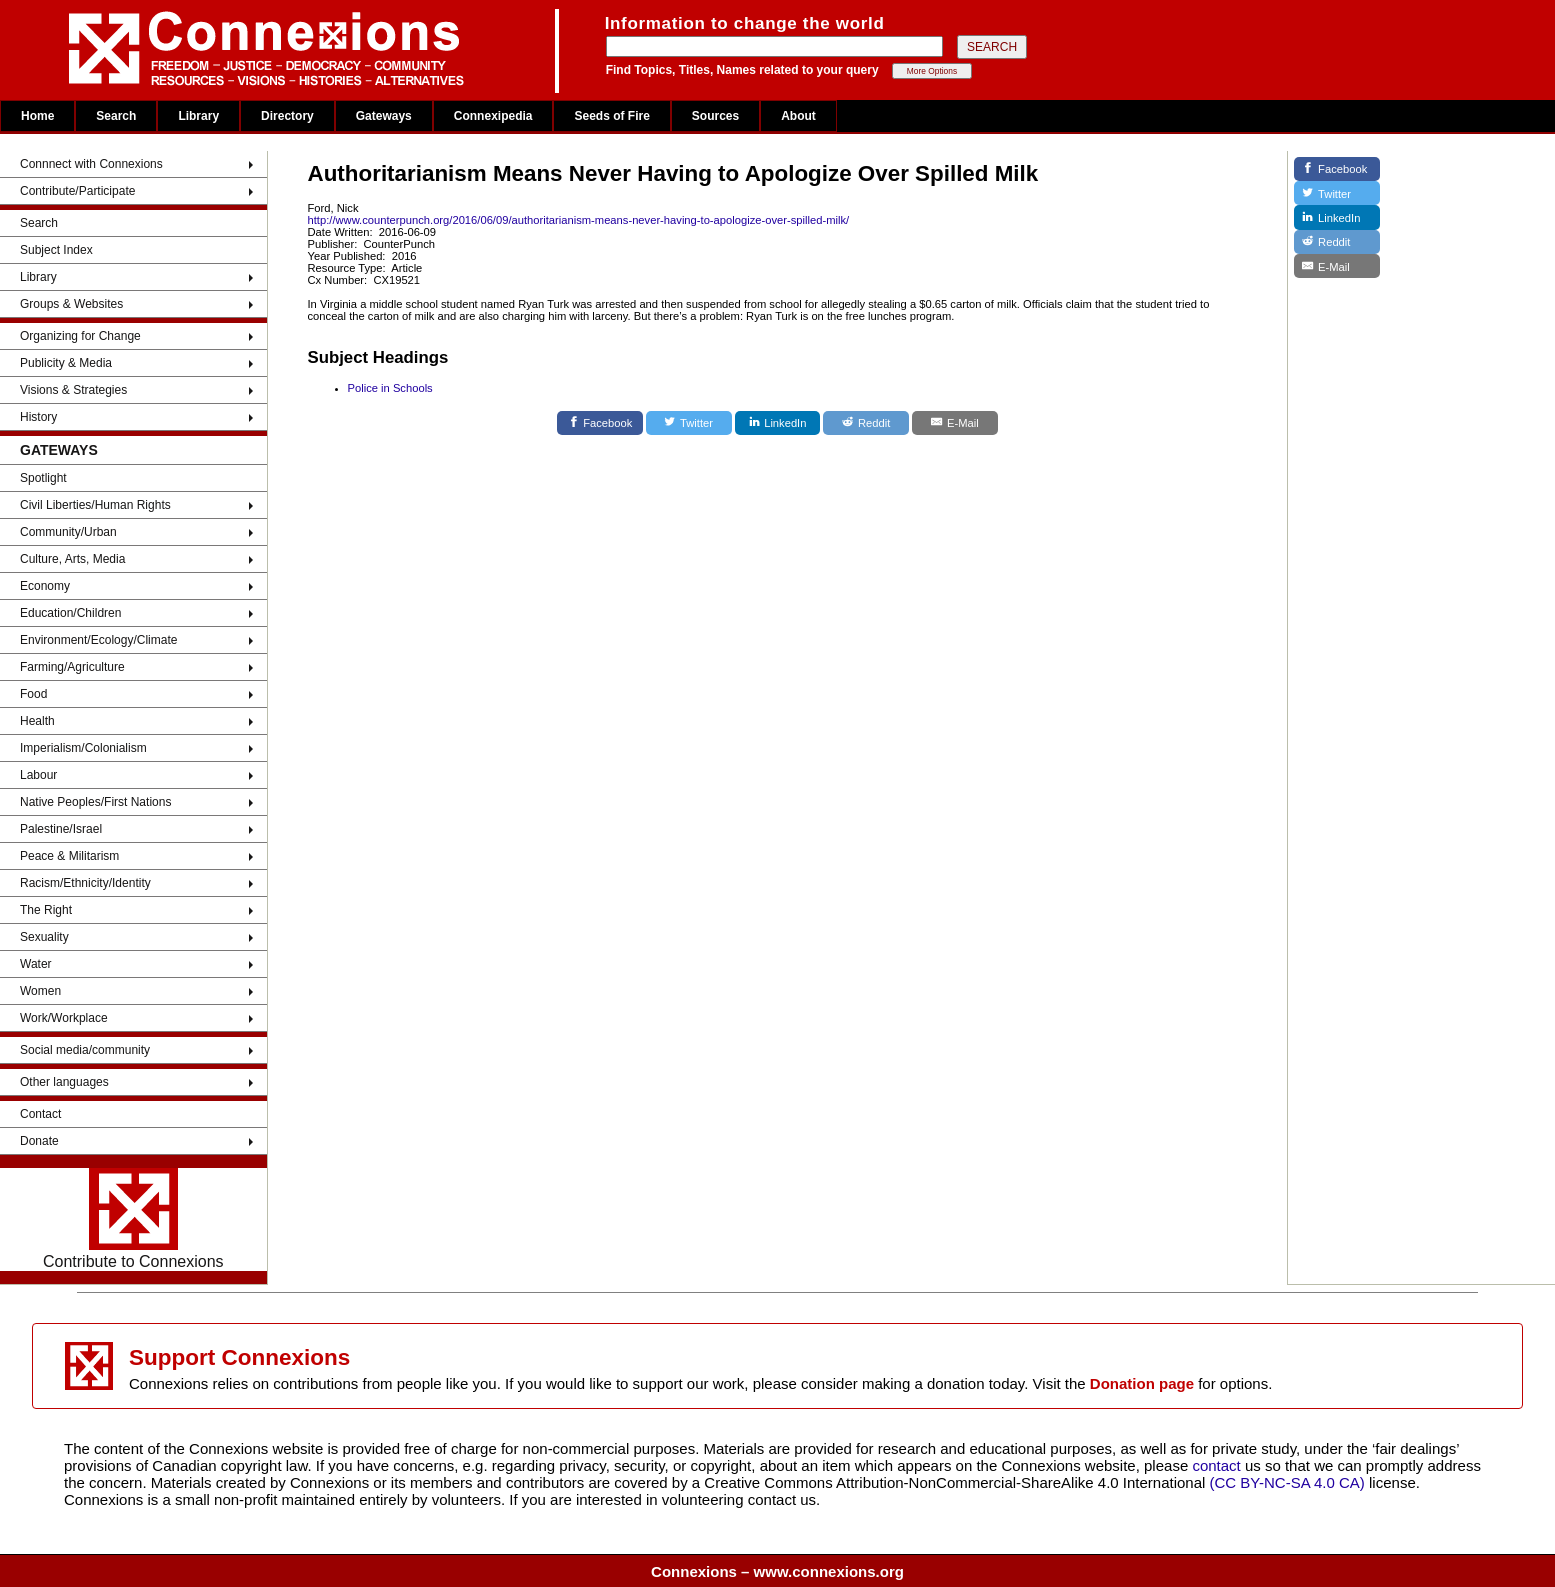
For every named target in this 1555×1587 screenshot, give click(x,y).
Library (198, 116)
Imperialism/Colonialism (83, 748)
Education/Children (70, 613)
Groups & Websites (71, 304)
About (798, 116)
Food (33, 694)
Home (37, 116)
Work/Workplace (64, 1018)
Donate (39, 1141)
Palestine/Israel (61, 829)
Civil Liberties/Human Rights (95, 505)
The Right (46, 910)
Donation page (1142, 1383)
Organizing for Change (80, 336)
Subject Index (56, 250)
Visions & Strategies (73, 390)
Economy (45, 586)
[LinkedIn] (778, 423)
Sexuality (44, 937)
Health (37, 721)
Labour (38, 775)
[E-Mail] (955, 423)
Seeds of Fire (611, 116)
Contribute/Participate (77, 191)
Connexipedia (493, 116)
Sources (715, 116)
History (38, 417)
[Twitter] (689, 423)
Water (36, 964)
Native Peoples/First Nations (95, 802)
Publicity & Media (66, 363)
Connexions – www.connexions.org (777, 1571)
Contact (40, 1114)
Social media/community (85, 1050)
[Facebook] (600, 423)
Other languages (64, 1082)
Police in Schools (390, 388)
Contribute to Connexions (133, 1219)
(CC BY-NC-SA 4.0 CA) (1287, 1482)
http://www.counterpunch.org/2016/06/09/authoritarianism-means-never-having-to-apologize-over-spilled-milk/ (579, 220)
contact (1218, 1465)
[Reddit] (866, 423)
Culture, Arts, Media (72, 559)
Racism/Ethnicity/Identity (85, 883)
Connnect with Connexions (91, 164)
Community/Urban (68, 532)
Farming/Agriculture (72, 667)
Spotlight (43, 478)
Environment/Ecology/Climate (98, 640)
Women (40, 991)
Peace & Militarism (69, 856)
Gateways (384, 116)
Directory (287, 116)
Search (116, 116)
